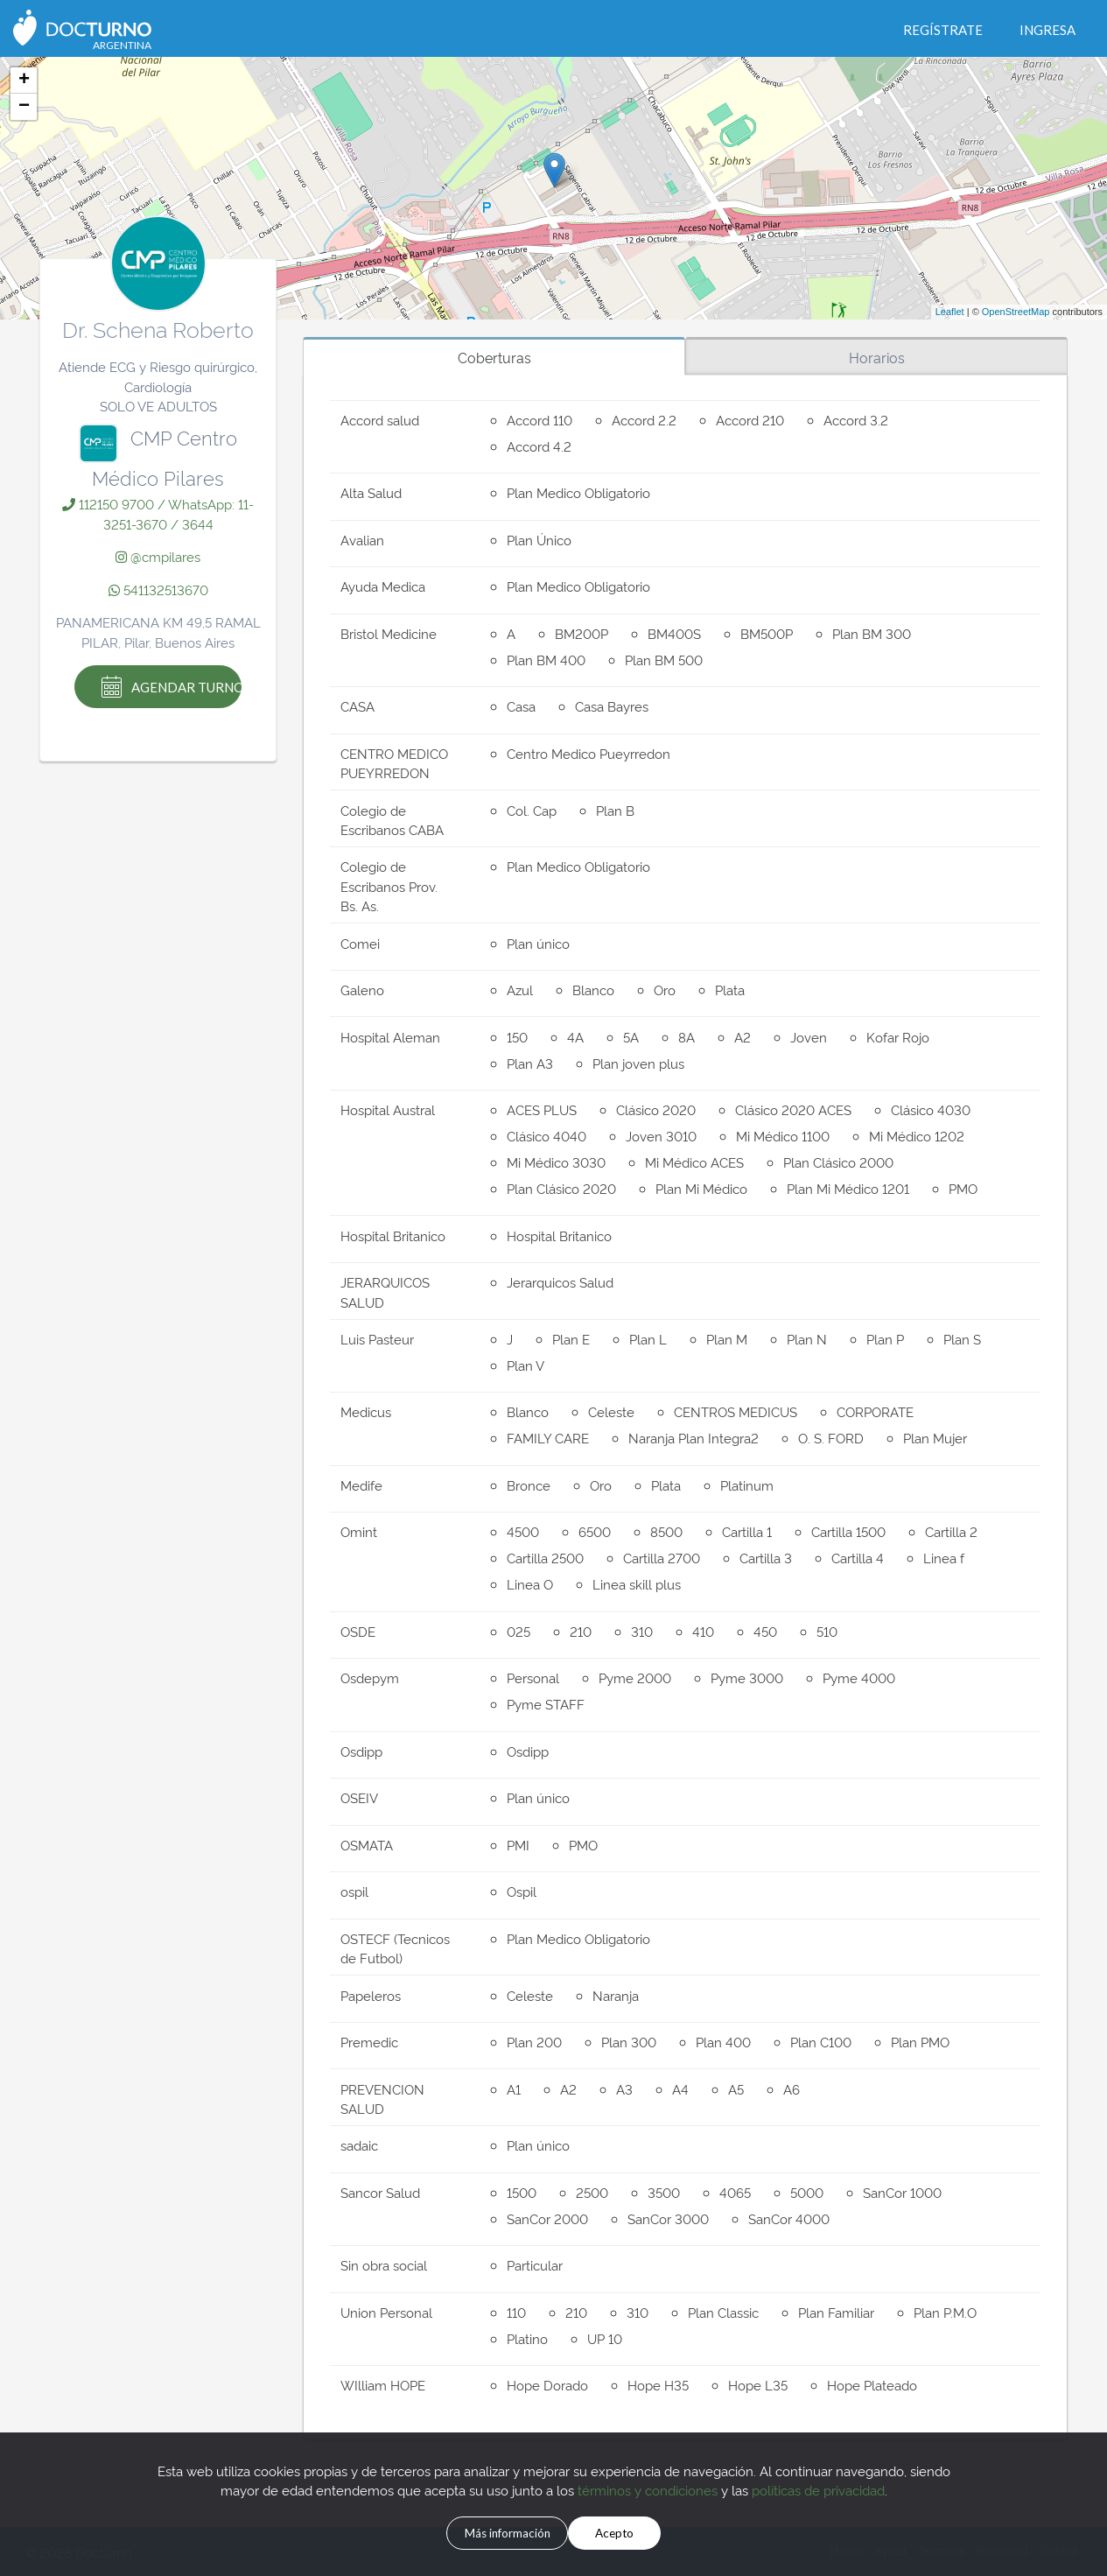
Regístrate (943, 30)
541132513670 (158, 589)
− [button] (24, 107)
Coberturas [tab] (494, 357)
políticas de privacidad (818, 2485)
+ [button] (24, 80)
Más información (488, 2529)
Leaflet (949, 311)
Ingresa (1047, 30)
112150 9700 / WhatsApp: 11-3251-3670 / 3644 (158, 514)
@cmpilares (158, 556)
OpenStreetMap (1016, 311)
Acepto (642, 2529)
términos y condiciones (648, 2485)
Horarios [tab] (877, 357)
